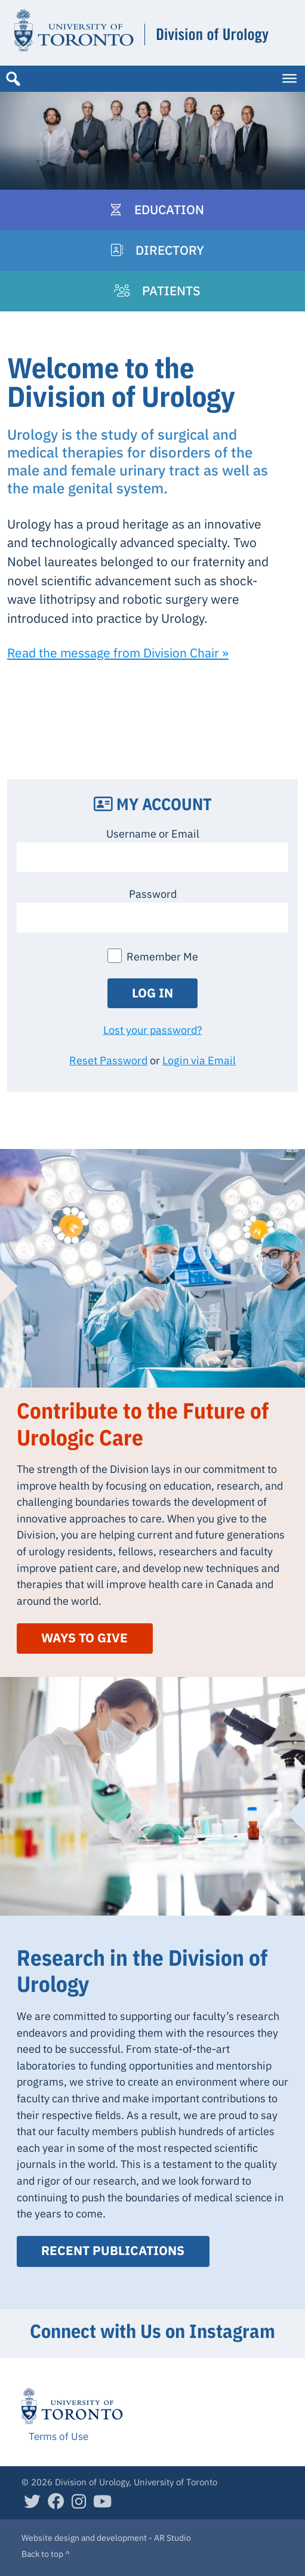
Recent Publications (112, 2251)
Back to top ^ (45, 2554)
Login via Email (199, 1060)
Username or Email (152, 833)
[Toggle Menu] (289, 79)
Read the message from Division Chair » (118, 652)
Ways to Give (84, 1638)
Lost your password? (152, 1030)
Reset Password (108, 1060)
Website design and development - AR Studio (106, 2537)
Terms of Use (58, 2436)
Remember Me (162, 956)
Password (153, 894)
